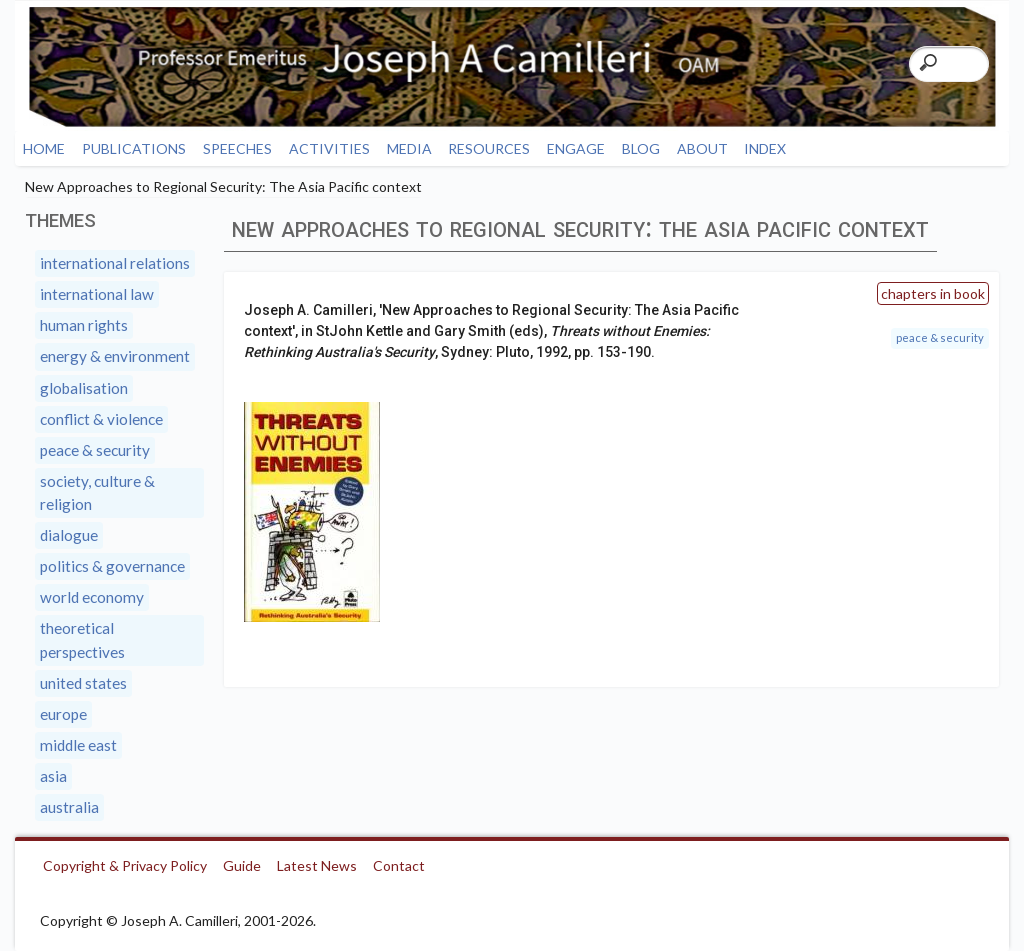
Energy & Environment (115, 356)
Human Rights (84, 325)
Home (44, 148)
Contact (399, 865)
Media (409, 148)
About (702, 148)
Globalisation (84, 388)
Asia (53, 776)
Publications (134, 148)
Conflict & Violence (101, 419)
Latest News (317, 865)
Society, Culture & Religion (97, 492)
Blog (641, 148)
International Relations (115, 263)
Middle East (78, 745)
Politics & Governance (112, 566)
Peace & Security (940, 337)
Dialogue (69, 535)
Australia (69, 807)
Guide (242, 865)
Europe (63, 714)
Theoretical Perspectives (82, 639)
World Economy (92, 597)
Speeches (237, 148)
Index (765, 148)
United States (83, 683)
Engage (576, 148)
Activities (329, 148)
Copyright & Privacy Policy (125, 865)
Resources (489, 148)
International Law (97, 294)
